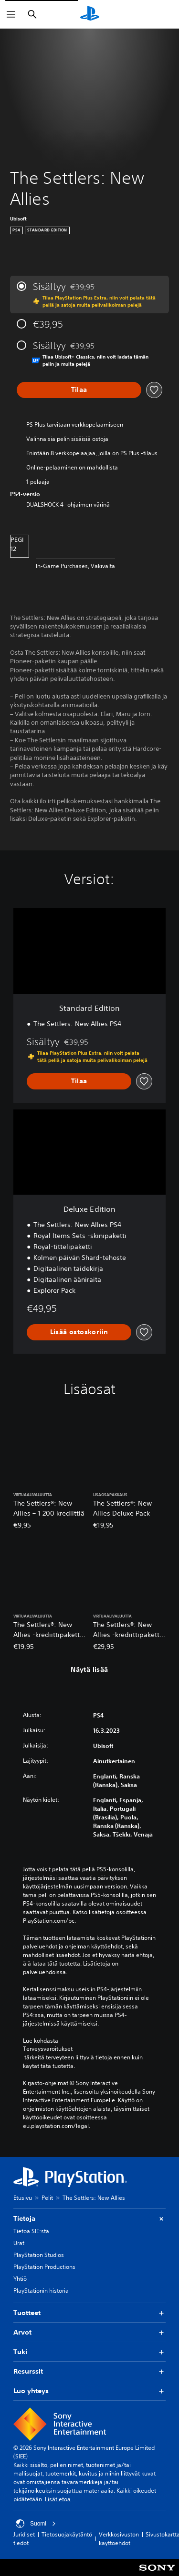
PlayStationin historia (41, 2290)
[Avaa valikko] (10, 14)
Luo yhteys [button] (89, 2391)
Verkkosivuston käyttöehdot (119, 2538)
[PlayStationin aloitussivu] (90, 14)
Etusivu (22, 2198)
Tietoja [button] (89, 2219)
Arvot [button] (89, 2332)
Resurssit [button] (89, 2371)
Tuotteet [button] (89, 2312)
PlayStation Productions (44, 2267)
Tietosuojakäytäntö (67, 2534)
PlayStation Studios (38, 2255)
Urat (18, 2243)
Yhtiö (20, 2279)
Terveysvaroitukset (48, 2049)
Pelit (47, 2198)
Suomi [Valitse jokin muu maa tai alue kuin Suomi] (35, 2523)
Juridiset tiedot (24, 2538)
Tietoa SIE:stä (31, 2231)
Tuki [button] (89, 2351)
